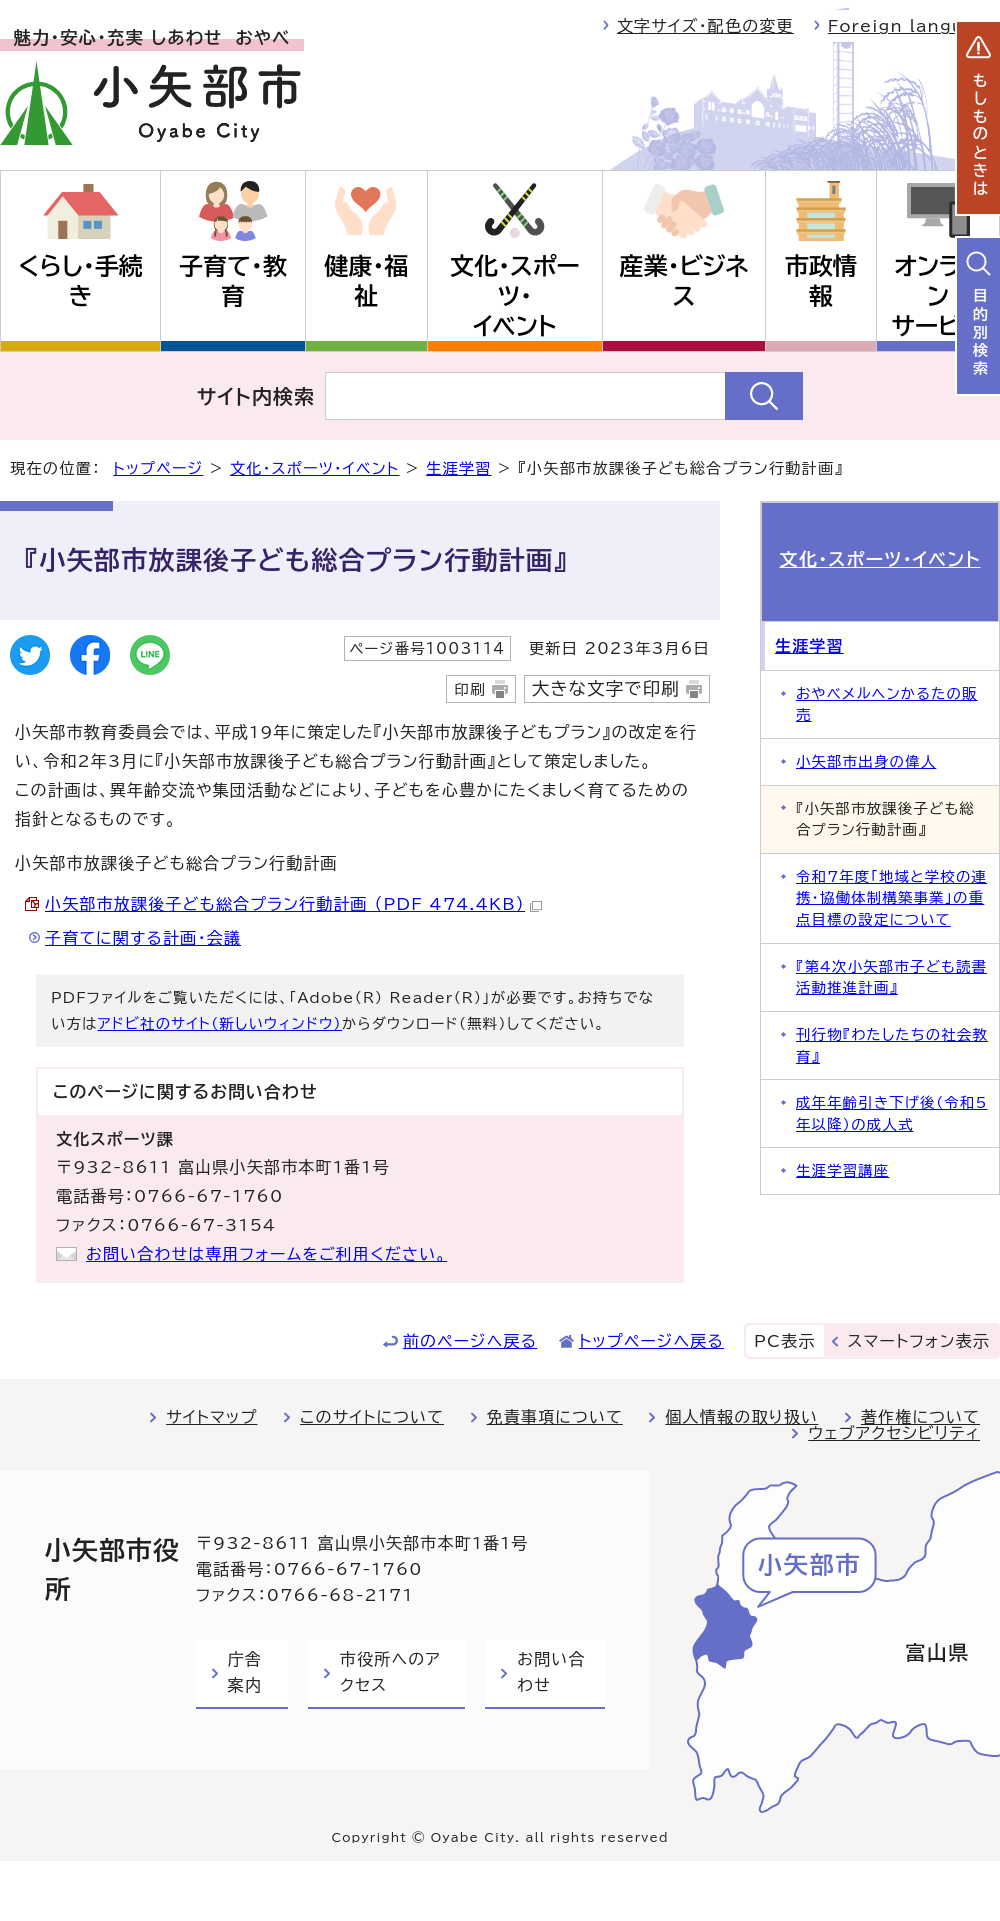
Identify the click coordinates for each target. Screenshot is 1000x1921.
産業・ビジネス (684, 281)
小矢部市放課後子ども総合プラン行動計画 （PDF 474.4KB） (293, 904)
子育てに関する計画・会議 (143, 938)
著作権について (920, 1417)
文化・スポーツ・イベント (515, 296)
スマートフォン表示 (919, 1341)
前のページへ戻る (470, 1341)
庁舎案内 (245, 1672)
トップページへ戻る (651, 1341)
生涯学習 (459, 468)
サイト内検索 (256, 396)
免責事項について (555, 1417)
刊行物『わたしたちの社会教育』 (892, 1045)
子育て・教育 (233, 281)
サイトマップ (211, 1417)
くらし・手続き (80, 281)
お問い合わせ (551, 1672)
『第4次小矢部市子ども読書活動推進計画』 (891, 977)
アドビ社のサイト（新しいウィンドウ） (220, 1023)
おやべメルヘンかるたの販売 (887, 704)
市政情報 (821, 281)
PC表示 (784, 1341)
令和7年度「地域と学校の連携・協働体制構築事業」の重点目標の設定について (891, 898)
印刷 (469, 689)
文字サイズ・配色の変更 (705, 26)
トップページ (158, 468)
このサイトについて (372, 1417)
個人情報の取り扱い (741, 1417)
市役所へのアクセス (390, 1672)
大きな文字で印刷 (606, 688)
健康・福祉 (366, 281)
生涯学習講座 (843, 1170)
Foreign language (914, 26)
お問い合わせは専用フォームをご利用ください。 (266, 1254)
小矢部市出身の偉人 (866, 761)
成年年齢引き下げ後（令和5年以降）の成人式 (892, 1113)
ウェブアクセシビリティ (894, 1433)
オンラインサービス (937, 296)
